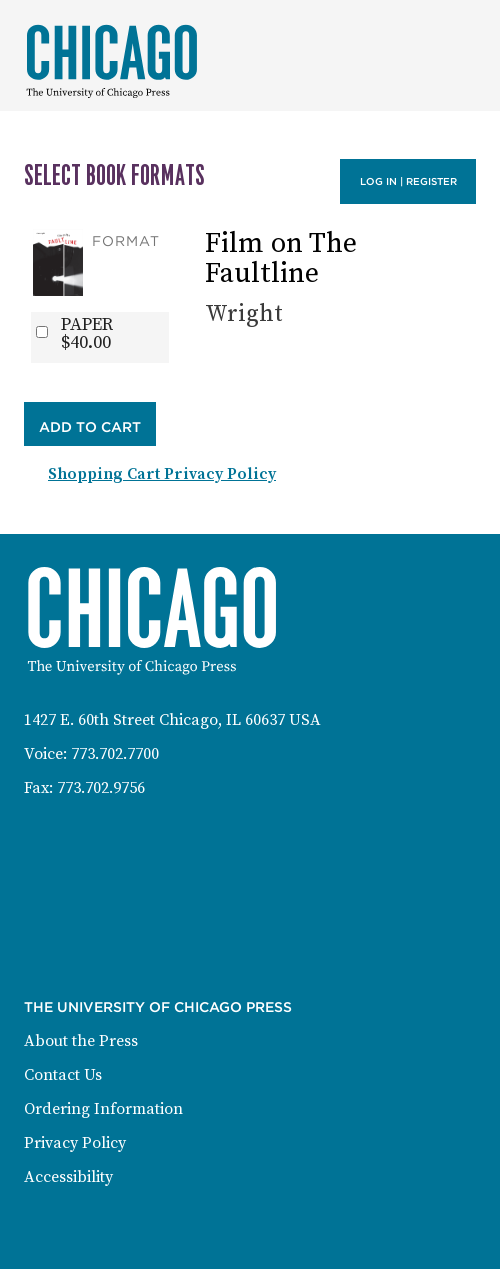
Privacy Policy (75, 1143)
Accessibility (68, 1177)
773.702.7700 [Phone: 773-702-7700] (115, 754)
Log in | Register (408, 181)
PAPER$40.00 (87, 334)
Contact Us (63, 1075)
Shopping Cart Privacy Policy (162, 474)
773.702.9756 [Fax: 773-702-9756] (101, 788)
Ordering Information (103, 1109)
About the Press (81, 1041)
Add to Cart (90, 427)
